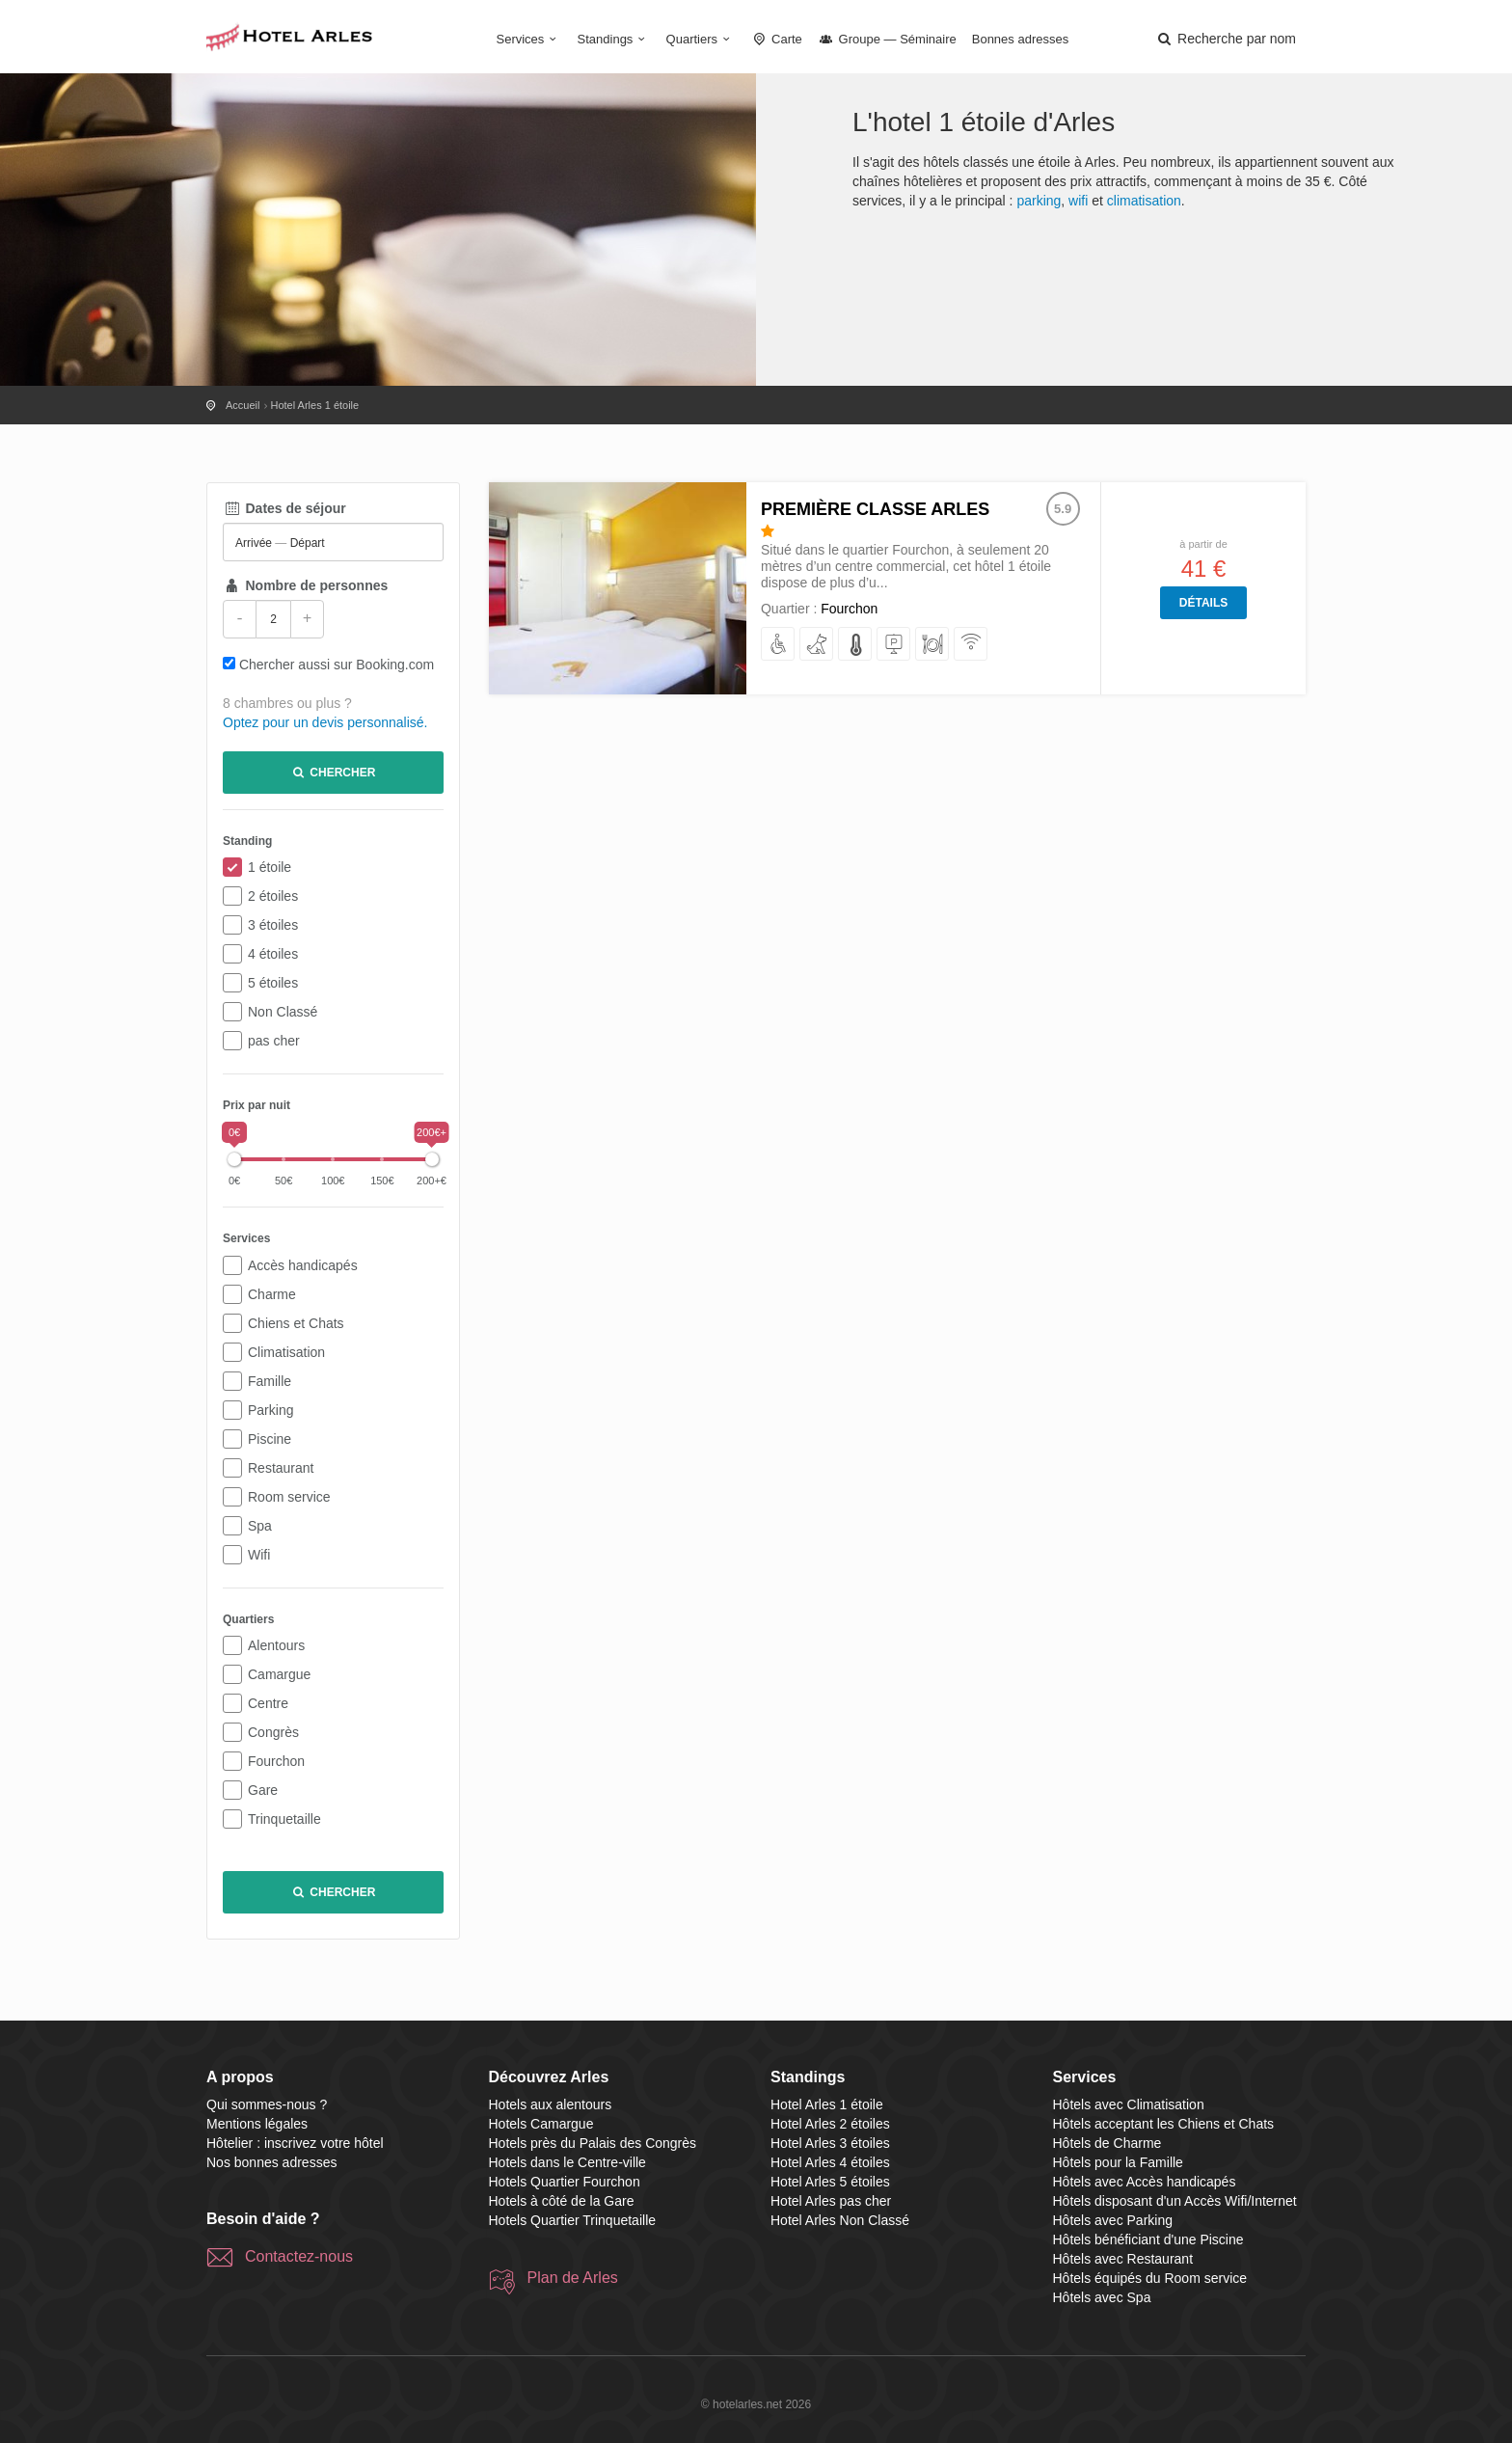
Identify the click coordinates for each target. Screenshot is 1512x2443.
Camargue (279, 1674)
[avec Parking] (894, 645)
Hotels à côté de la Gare (561, 2201)
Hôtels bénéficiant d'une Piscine (1148, 2239)
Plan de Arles (572, 2277)
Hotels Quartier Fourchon (564, 2181)
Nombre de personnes (305, 585)
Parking (270, 1410)
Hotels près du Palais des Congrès (593, 2143)
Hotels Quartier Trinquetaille (573, 2220)
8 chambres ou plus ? (287, 703)
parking (1038, 200)
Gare (263, 1790)
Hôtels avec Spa (1102, 2297)
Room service (289, 1497)
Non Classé (282, 1011)
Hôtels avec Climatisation (1128, 2104)
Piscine (269, 1439)
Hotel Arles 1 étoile (826, 2104)
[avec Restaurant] (933, 645)
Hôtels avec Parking (1113, 2220)
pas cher (274, 1040)
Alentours (276, 1645)
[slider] (234, 1159)
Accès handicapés (303, 1265)
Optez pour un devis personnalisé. (325, 722)
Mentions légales (257, 2123)
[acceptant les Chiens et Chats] (817, 645)
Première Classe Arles (875, 509)
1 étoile (269, 867)
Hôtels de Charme (1107, 2143)
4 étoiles (273, 954)
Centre (268, 1703)
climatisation (1144, 200)
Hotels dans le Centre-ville (567, 2162)
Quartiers (701, 39)
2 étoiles (273, 896)
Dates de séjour (284, 508)
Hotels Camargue (541, 2123)
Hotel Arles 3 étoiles (830, 2143)
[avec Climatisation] (856, 645)
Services (529, 39)
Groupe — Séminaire (887, 39)
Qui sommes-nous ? (266, 2104)
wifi (1078, 200)
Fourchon (276, 1761)
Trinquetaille (284, 1819)
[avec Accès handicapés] (779, 645)
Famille (269, 1381)
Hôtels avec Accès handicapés (1144, 2181)
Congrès (273, 1732)
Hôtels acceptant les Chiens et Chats (1164, 2123)
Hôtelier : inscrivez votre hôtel (295, 2143)
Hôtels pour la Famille (1118, 2162)
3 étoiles (273, 925)
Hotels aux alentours (550, 2104)
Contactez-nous (299, 2256)
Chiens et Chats (296, 1323)
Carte (776, 39)
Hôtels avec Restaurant (1123, 2259)
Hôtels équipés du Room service (1150, 2278)
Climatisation (286, 1352)
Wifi (259, 1554)
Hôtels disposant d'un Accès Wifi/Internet (1175, 2201)
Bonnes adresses (1020, 39)
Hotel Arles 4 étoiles (830, 2162)
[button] (1225, 38)
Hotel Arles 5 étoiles (830, 2181)
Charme (272, 1294)
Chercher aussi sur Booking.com (336, 664)
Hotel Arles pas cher (830, 2201)
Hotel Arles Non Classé (839, 2220)
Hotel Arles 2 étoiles (830, 2123)
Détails (1203, 603)
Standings (614, 39)
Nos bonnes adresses (271, 2162)
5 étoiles (273, 983)
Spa (260, 1526)
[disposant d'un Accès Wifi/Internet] (971, 645)
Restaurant (280, 1468)
